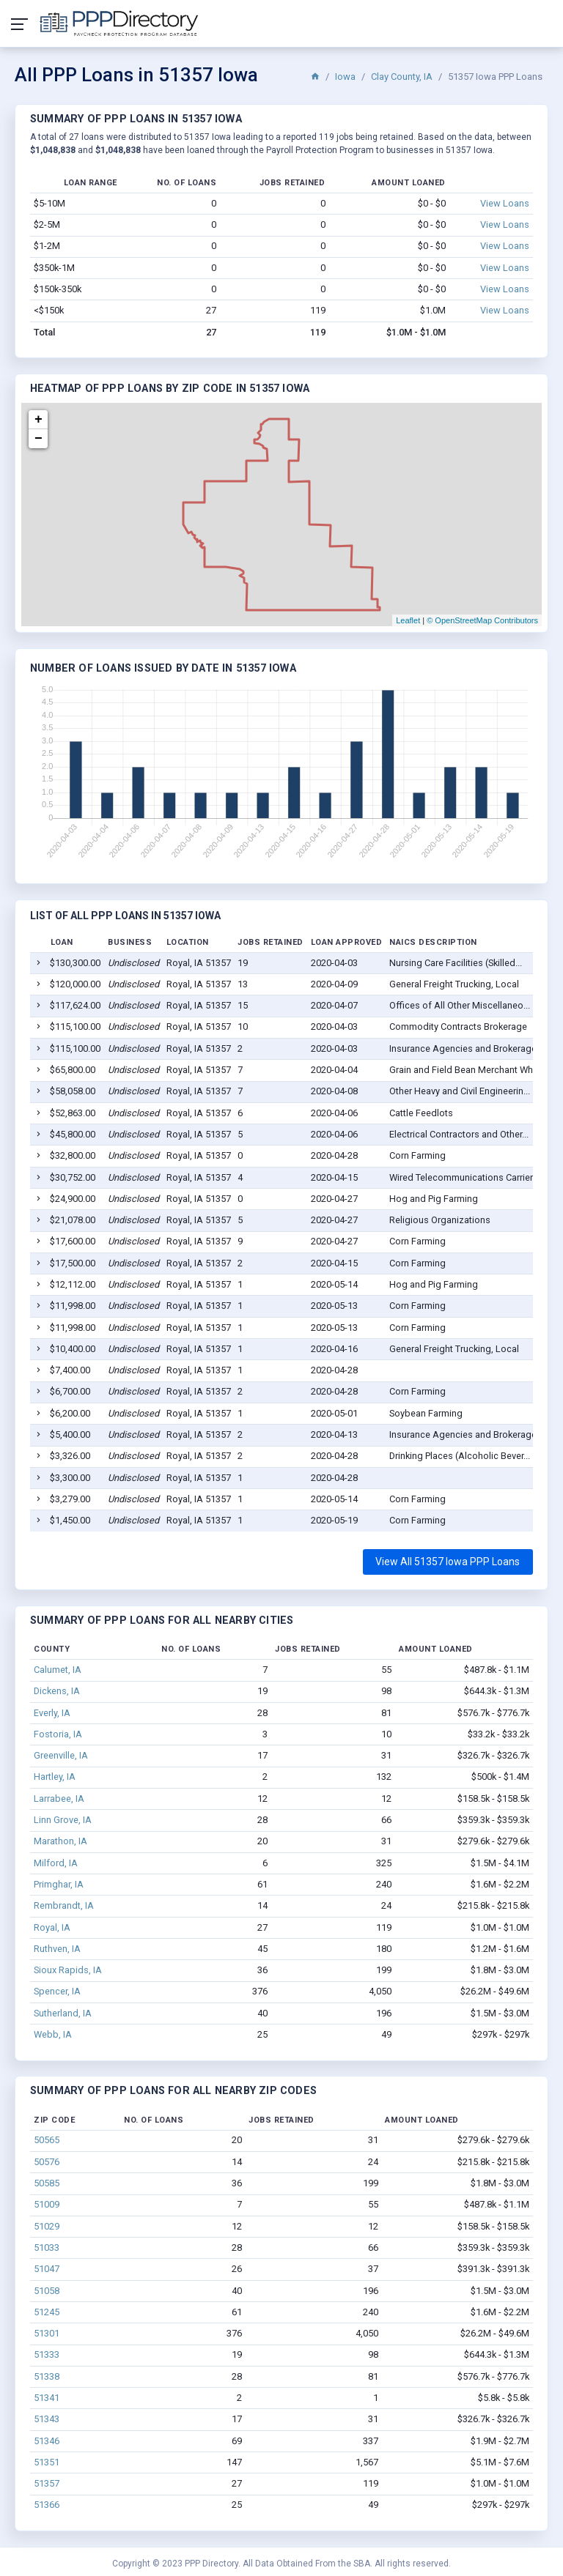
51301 (46, 2333)
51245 (46, 2311)
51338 (46, 2376)
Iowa (345, 76)
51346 (46, 2440)
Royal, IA (52, 1927)
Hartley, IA (55, 1776)
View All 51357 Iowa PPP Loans (447, 1561)
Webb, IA (53, 2034)
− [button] (38, 439)
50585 (46, 2183)
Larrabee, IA (59, 1798)
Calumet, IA (57, 1669)
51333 (46, 2354)
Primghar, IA (59, 1884)
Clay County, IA (402, 76)
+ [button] (38, 419)
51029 (46, 2226)
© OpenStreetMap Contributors (482, 620)
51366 (46, 2504)
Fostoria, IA (58, 1734)
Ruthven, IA (57, 1948)
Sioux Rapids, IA (68, 1969)
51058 (46, 2290)
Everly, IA (52, 1712)
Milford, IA (56, 1862)
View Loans (504, 203)
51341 (46, 2397)
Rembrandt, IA (64, 1905)
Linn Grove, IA (63, 1819)
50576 (46, 2161)
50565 (46, 2139)
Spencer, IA (57, 1991)
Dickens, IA (57, 1690)
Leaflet (408, 620)
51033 (46, 2247)
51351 (46, 2462)
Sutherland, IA (63, 2013)
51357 (46, 2483)
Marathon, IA (60, 1841)
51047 (46, 2268)
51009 (46, 2204)
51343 (46, 2418)
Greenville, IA (61, 1755)
